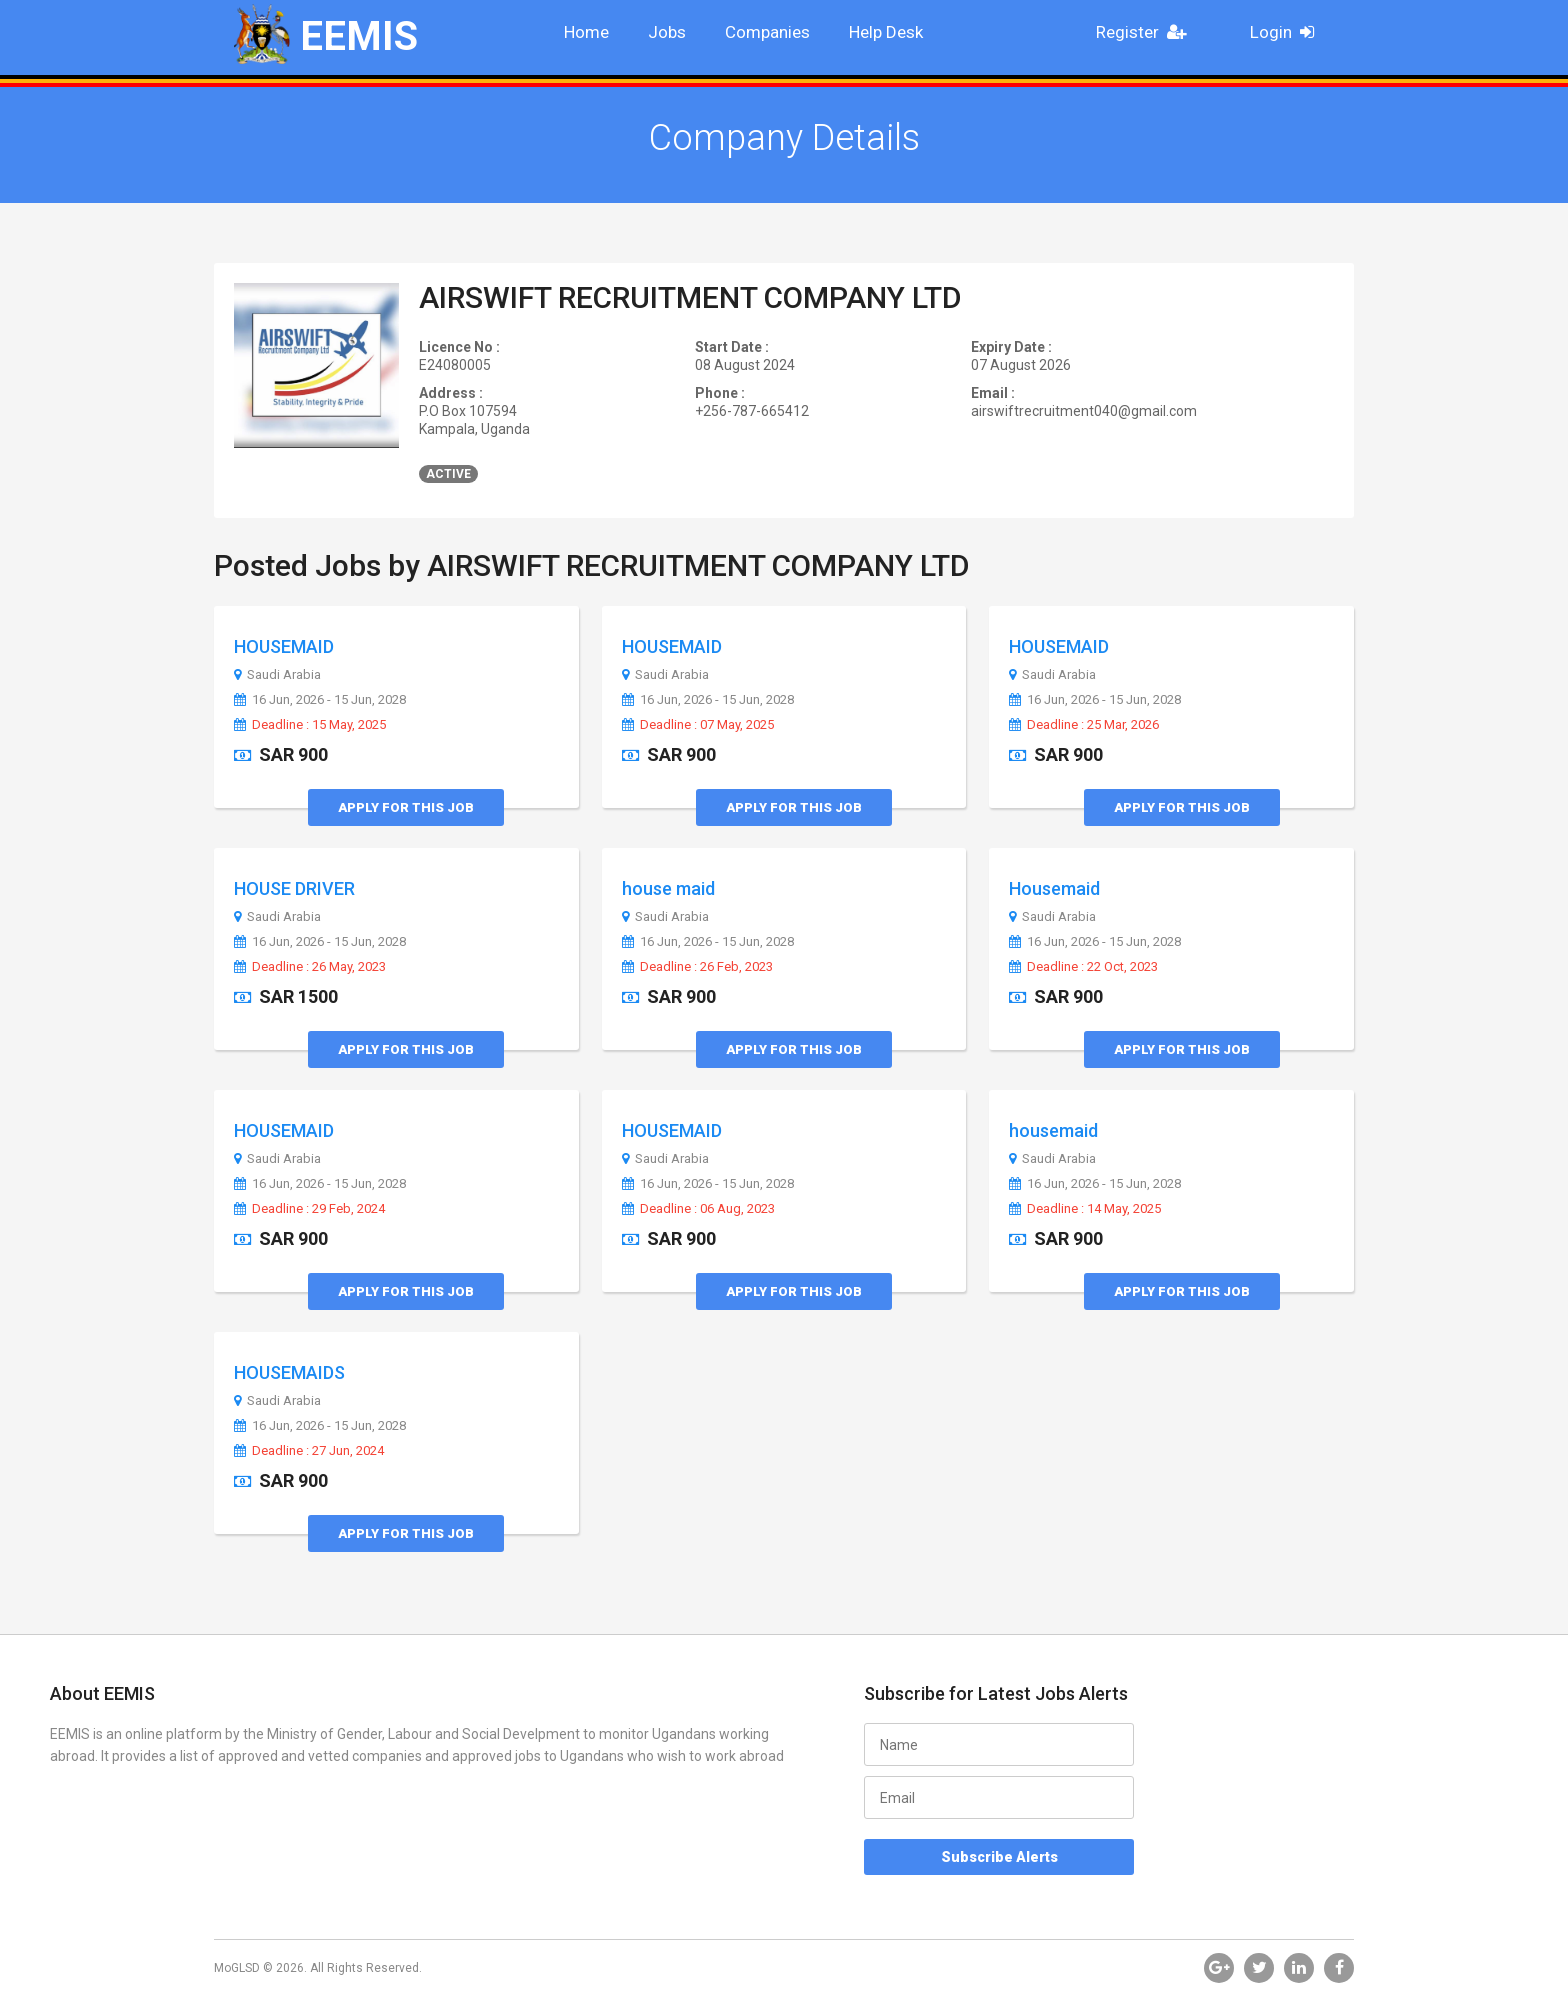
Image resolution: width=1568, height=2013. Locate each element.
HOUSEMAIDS (289, 1372)
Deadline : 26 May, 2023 (310, 967)
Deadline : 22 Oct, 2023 (1083, 967)
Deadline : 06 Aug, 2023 (698, 1209)
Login (1288, 32)
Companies (767, 32)
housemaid (1053, 1130)
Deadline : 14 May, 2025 (1085, 1209)
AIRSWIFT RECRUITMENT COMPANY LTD (690, 297)
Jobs (667, 32)
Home (586, 32)
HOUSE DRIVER (294, 888)
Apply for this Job (406, 807)
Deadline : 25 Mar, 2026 (1084, 725)
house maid (668, 888)
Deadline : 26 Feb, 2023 (697, 967)
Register (1147, 32)
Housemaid (1054, 888)
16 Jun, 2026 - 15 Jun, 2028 (320, 700)
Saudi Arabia (277, 675)
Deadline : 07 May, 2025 (698, 725)
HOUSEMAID (284, 646)
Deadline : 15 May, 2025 (310, 725)
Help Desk (886, 32)
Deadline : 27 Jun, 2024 (309, 1451)
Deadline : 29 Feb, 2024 (309, 1209)
